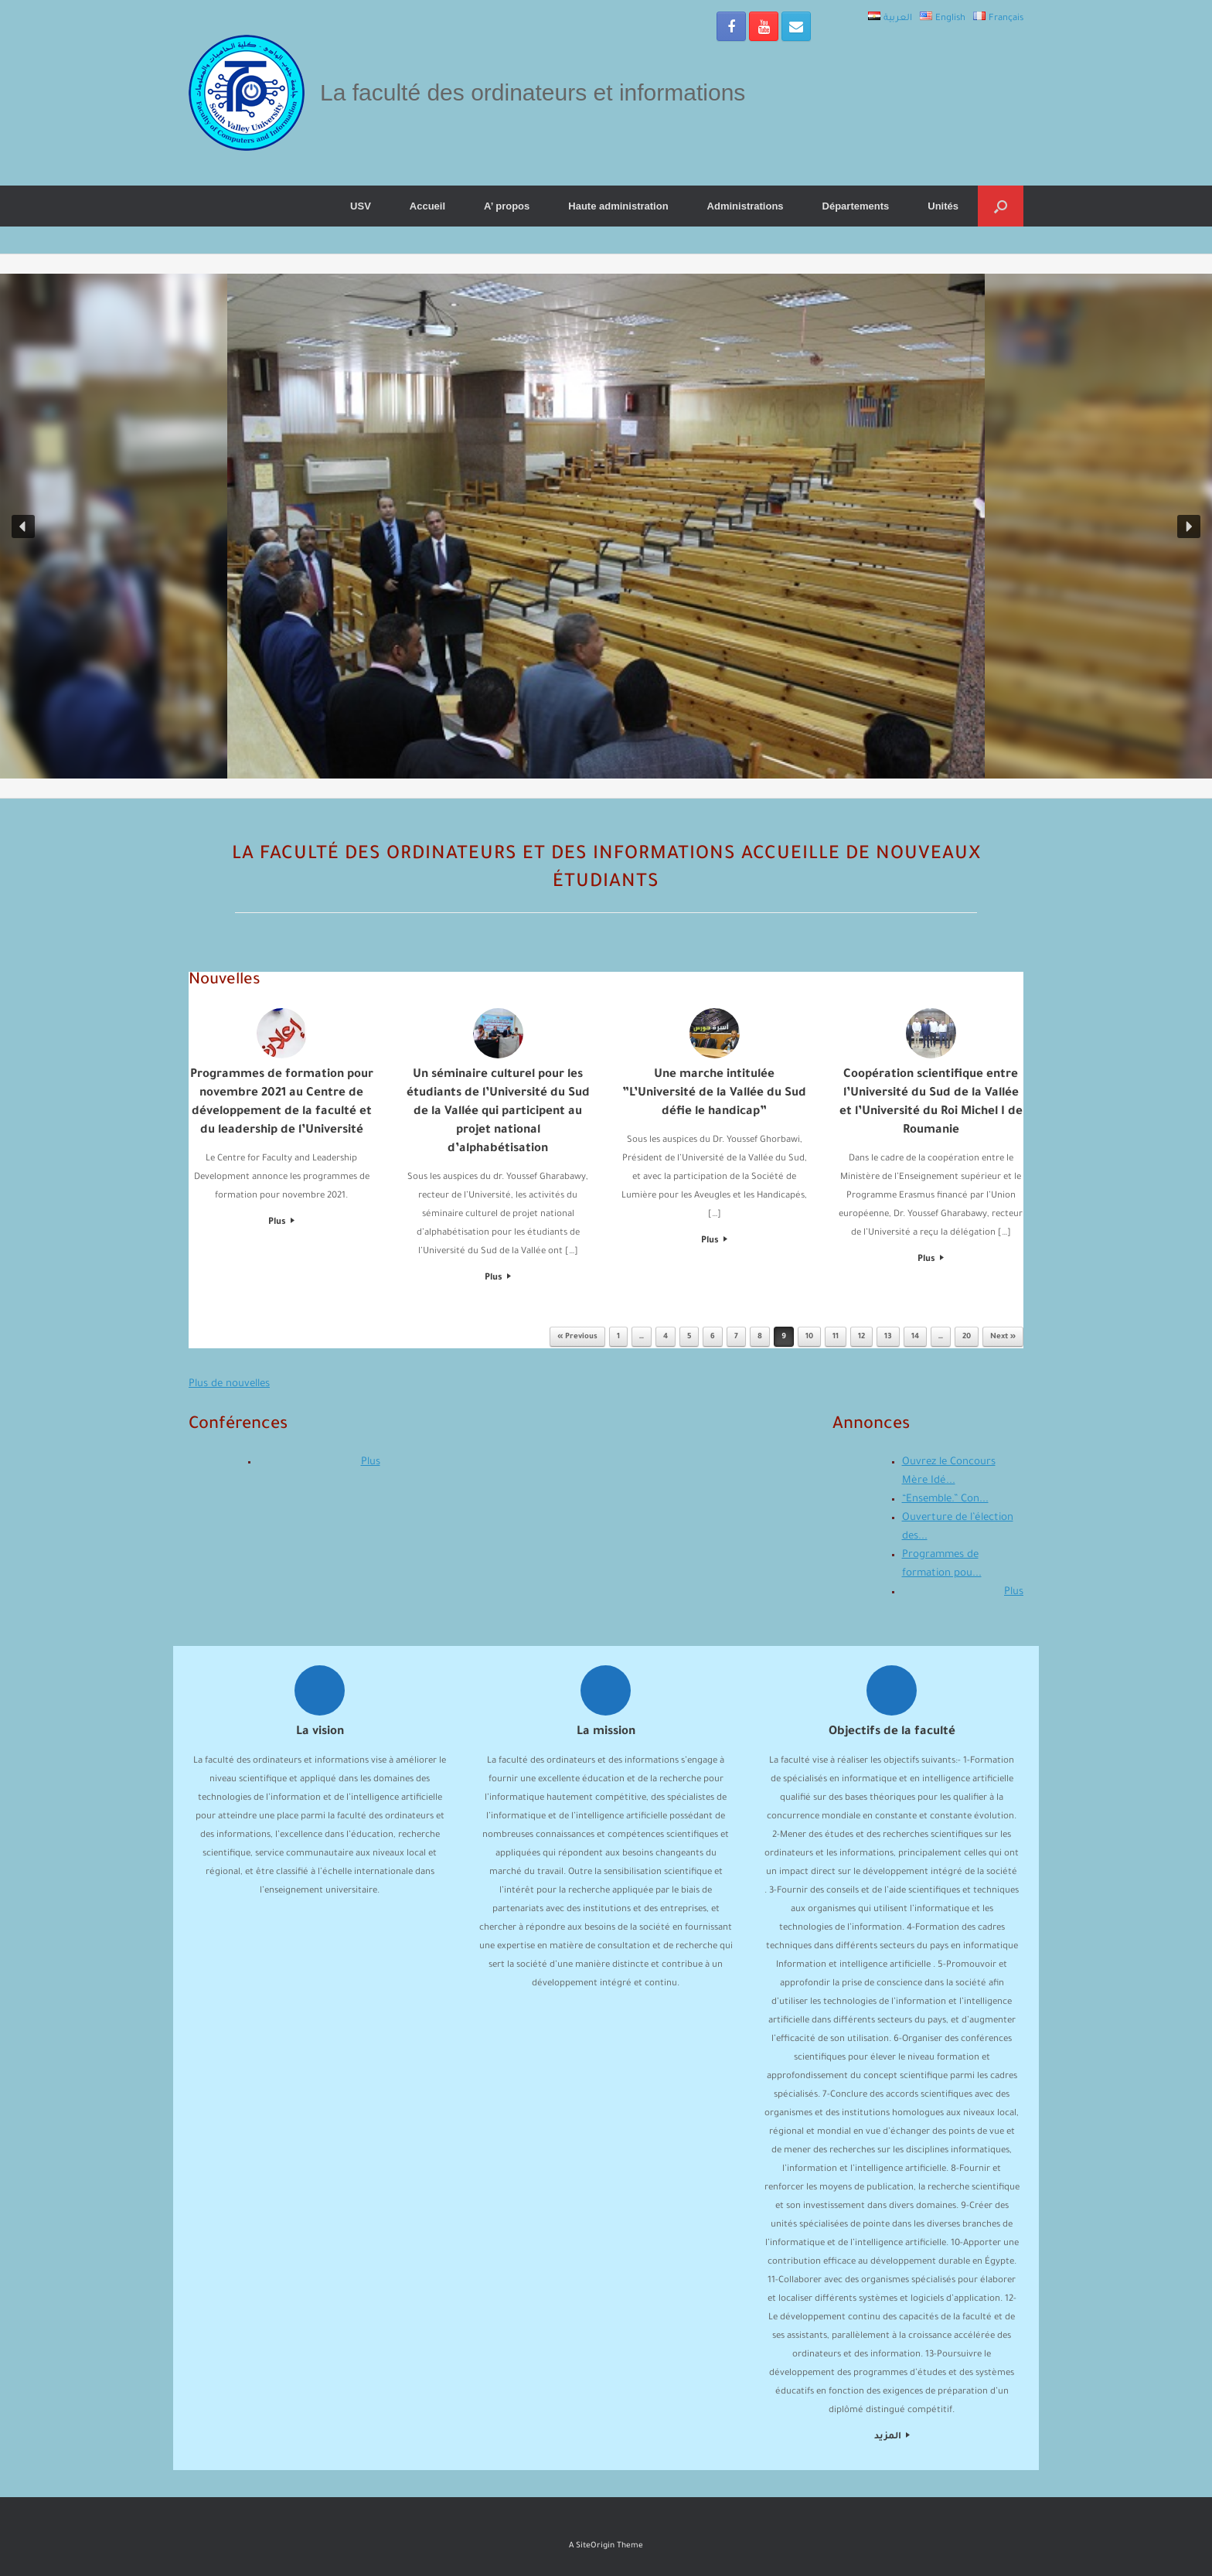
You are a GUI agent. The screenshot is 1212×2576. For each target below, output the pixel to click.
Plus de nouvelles (229, 1384)
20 (966, 1337)
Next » (1003, 1337)
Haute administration (618, 206)
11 (835, 1337)
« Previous (577, 1337)
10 (809, 1337)
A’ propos (506, 206)
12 (861, 1337)
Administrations (745, 206)
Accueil (427, 206)
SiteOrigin (595, 2546)
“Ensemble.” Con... (945, 1499)
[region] (606, 526)
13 (888, 1337)
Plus (281, 1223)
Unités (943, 206)
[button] (23, 526)
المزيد (892, 2437)
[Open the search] (1000, 206)
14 (915, 1337)
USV (360, 206)
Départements (856, 206)
